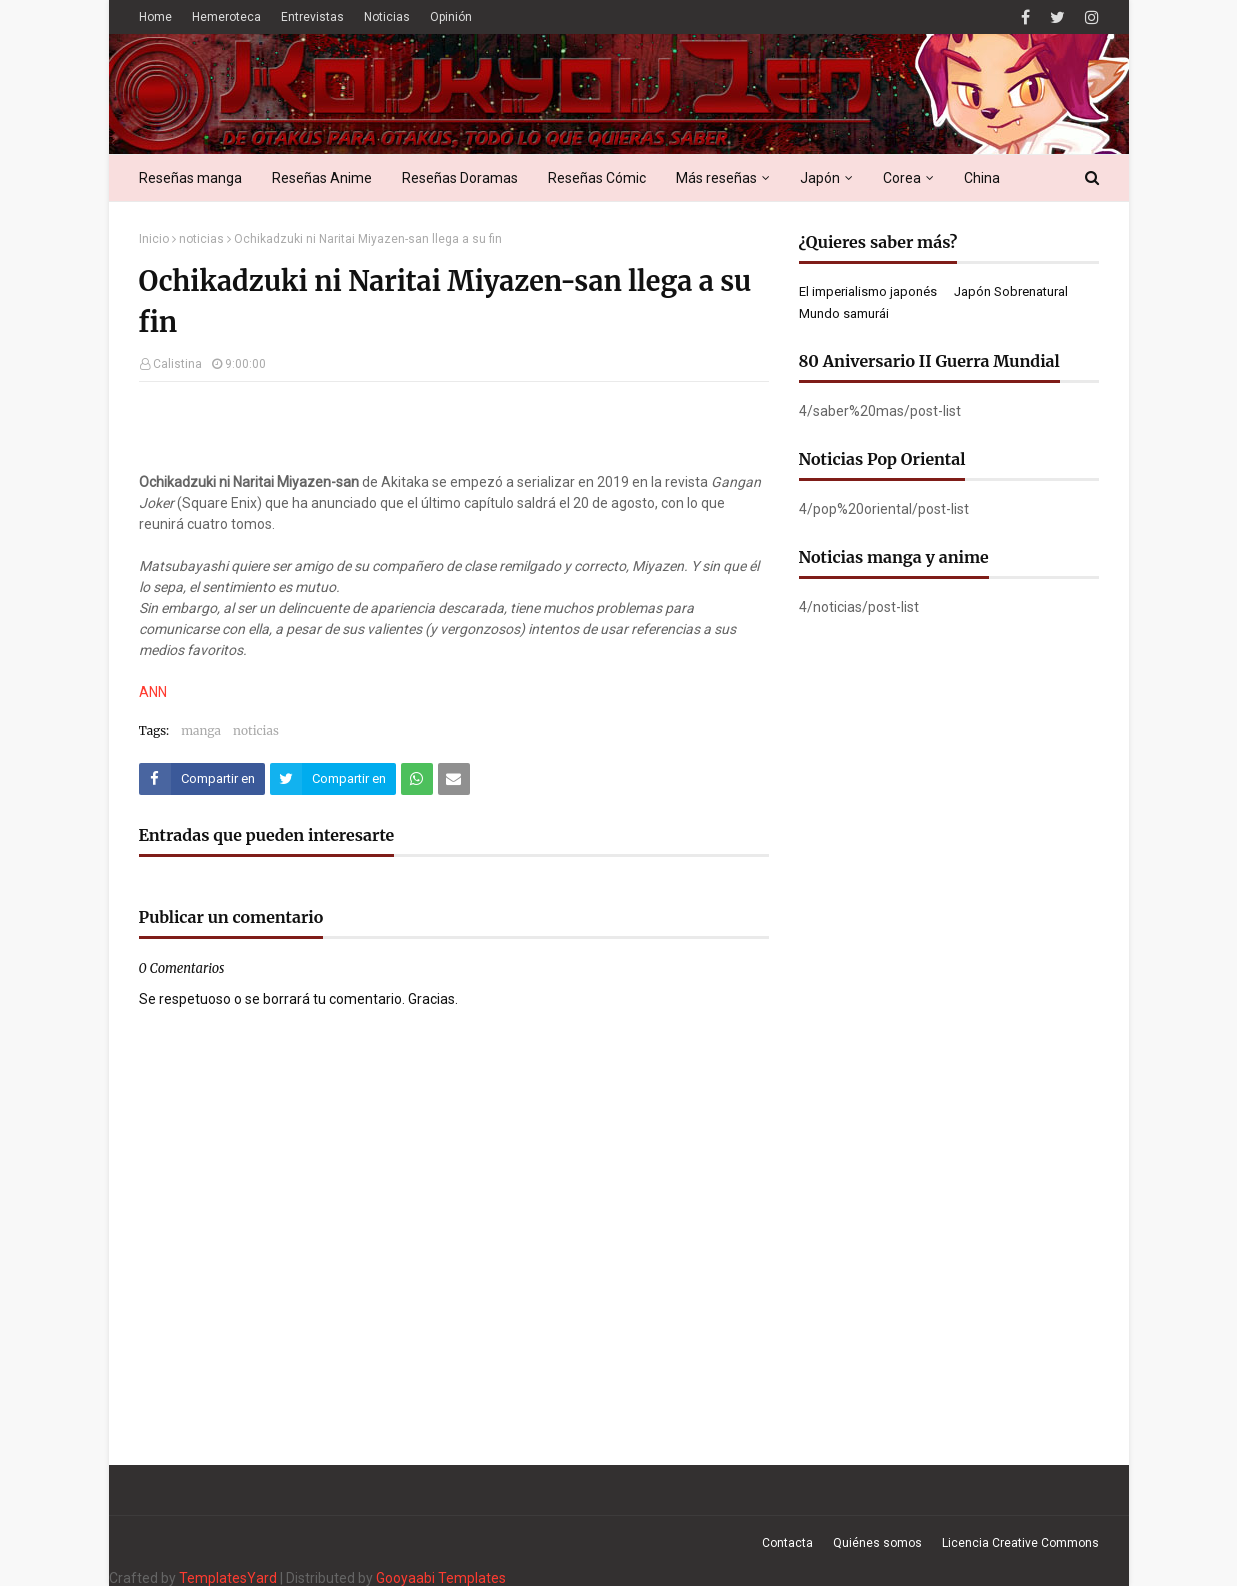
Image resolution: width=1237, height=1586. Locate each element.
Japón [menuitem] (820, 178)
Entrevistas (312, 17)
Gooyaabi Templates (441, 1578)
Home (155, 17)
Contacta (787, 1543)
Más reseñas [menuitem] (716, 178)
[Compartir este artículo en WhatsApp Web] (417, 779)
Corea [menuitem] (902, 178)
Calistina (177, 364)
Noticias (387, 17)
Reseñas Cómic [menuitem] (597, 178)
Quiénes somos (877, 1543)
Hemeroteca (226, 17)
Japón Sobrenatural (1011, 291)
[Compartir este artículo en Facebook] (202, 779)
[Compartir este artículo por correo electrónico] (454, 779)
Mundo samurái (844, 313)
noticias (201, 239)
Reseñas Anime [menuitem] (322, 178)
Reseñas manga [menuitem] (190, 178)
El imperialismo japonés (868, 291)
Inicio (154, 239)
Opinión (451, 17)
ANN (153, 692)
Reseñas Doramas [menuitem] (460, 178)
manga (201, 730)
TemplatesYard (228, 1578)
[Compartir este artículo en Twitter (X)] (333, 779)
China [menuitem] (982, 178)
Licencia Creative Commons (1020, 1543)
